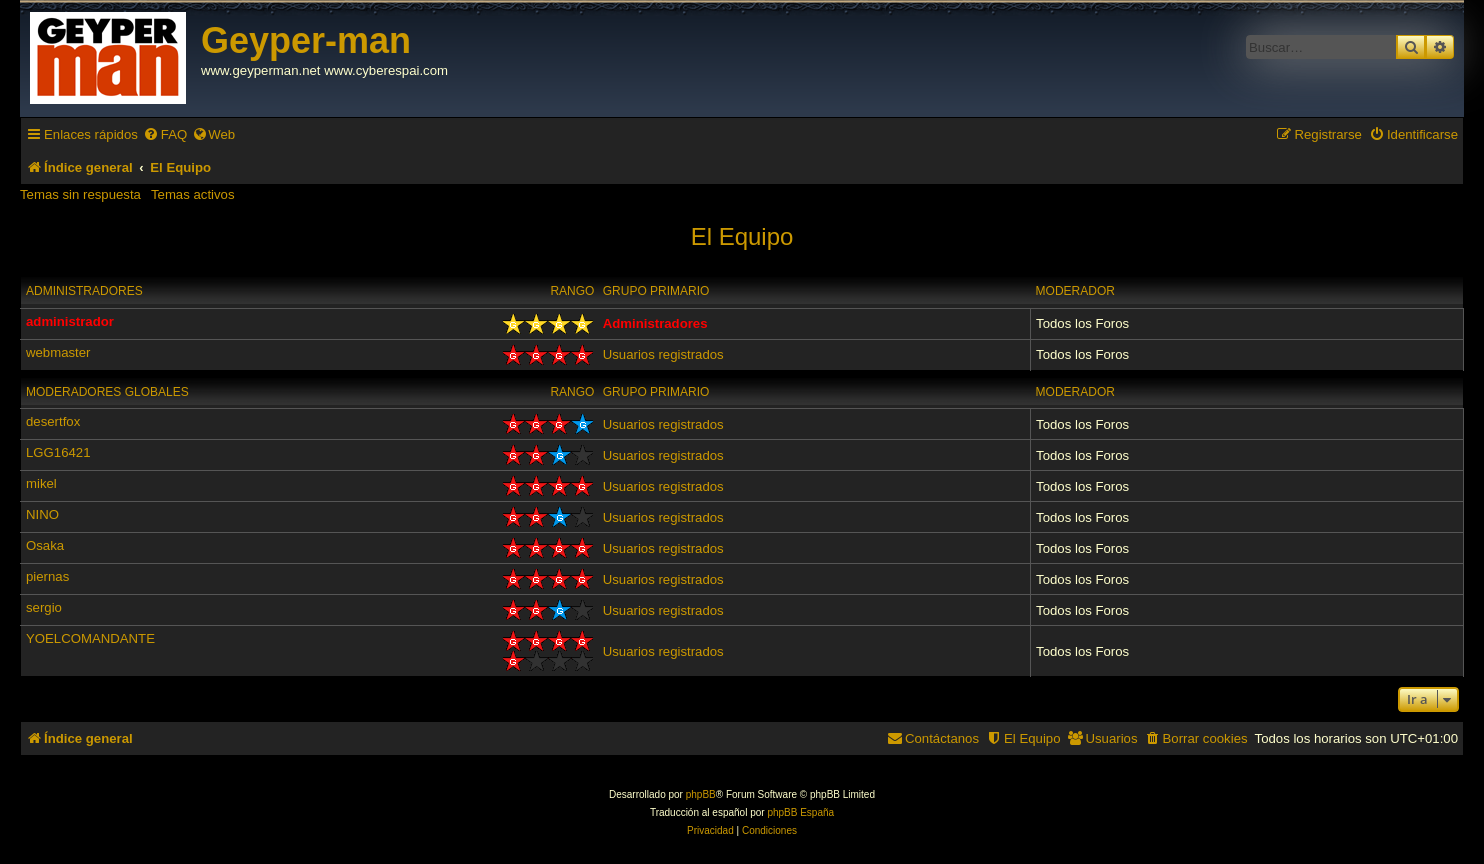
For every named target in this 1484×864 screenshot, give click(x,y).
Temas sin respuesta (80, 194)
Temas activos (193, 194)
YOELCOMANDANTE (90, 638)
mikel (41, 483)
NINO (42, 514)
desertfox (53, 421)
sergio (44, 607)
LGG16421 (58, 452)
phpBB (701, 794)
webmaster (58, 352)
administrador (70, 321)
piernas (47, 576)
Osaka (45, 545)
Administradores (84, 291)
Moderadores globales (107, 392)
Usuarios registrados (663, 354)
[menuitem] (165, 134)
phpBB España (800, 812)
